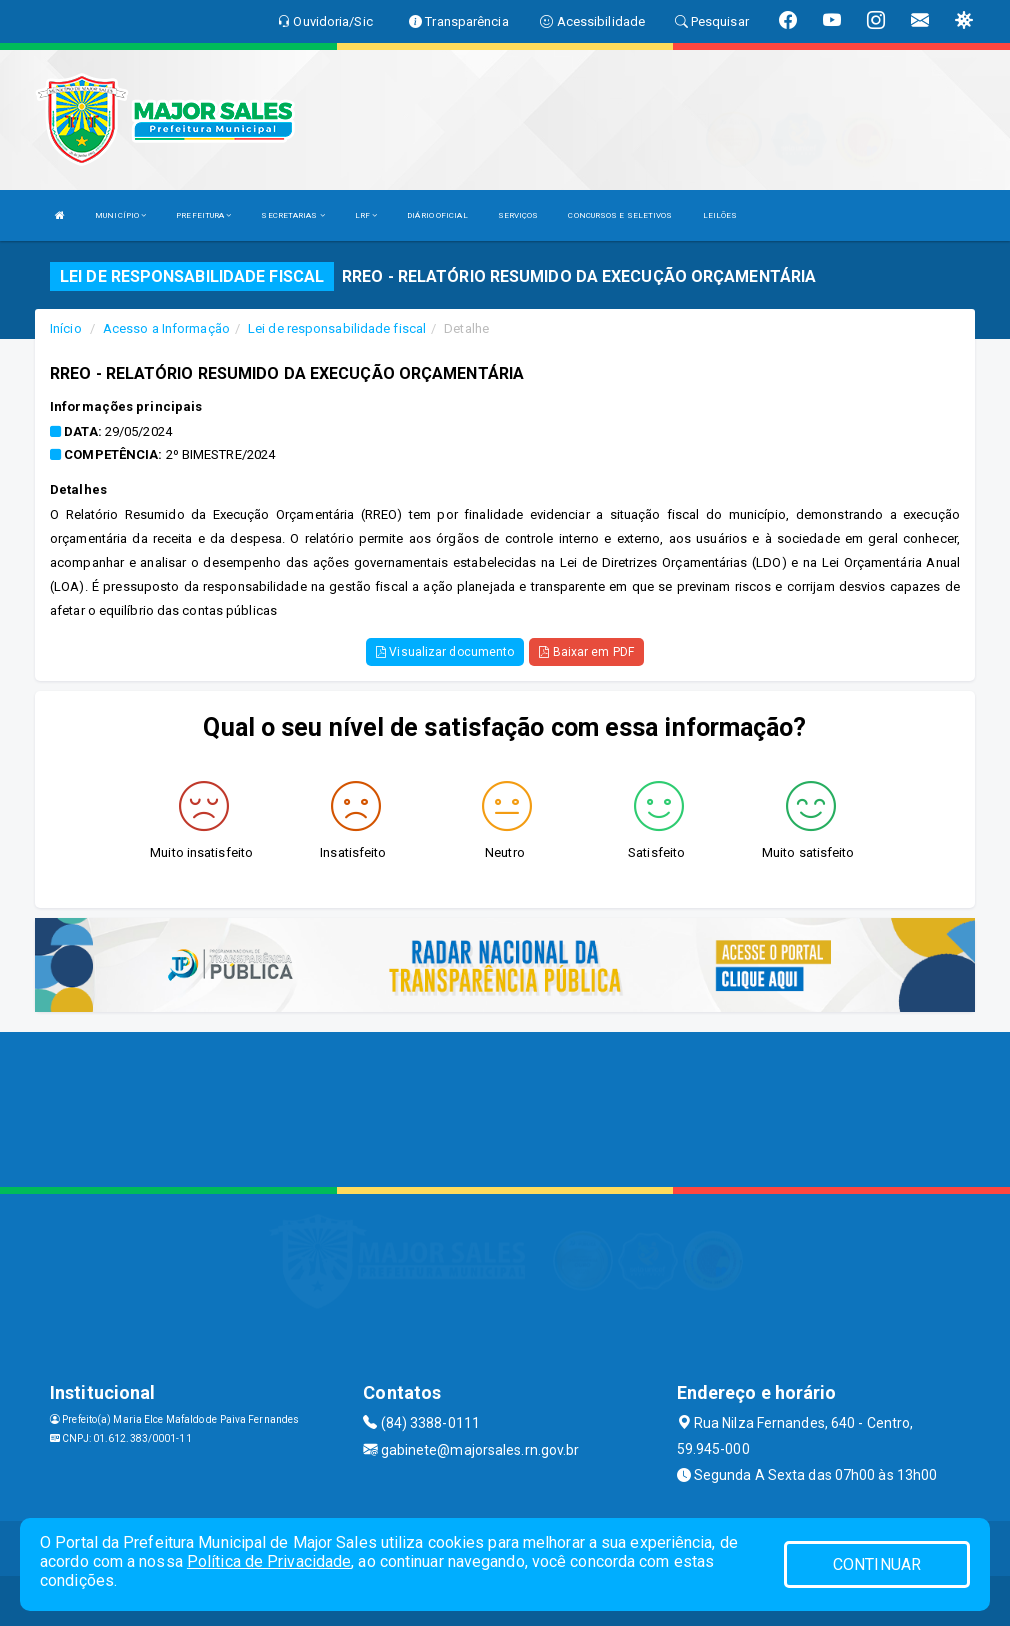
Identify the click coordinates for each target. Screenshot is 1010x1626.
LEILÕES (720, 215)
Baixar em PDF (586, 652)
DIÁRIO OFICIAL (437, 215)
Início (66, 328)
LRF (366, 215)
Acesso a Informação (166, 328)
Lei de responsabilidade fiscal (337, 328)
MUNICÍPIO (120, 215)
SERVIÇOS (518, 215)
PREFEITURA (203, 215)
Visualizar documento (445, 652)
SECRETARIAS (292, 215)
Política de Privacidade (269, 1561)
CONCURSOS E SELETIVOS (620, 215)
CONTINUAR (877, 1564)
